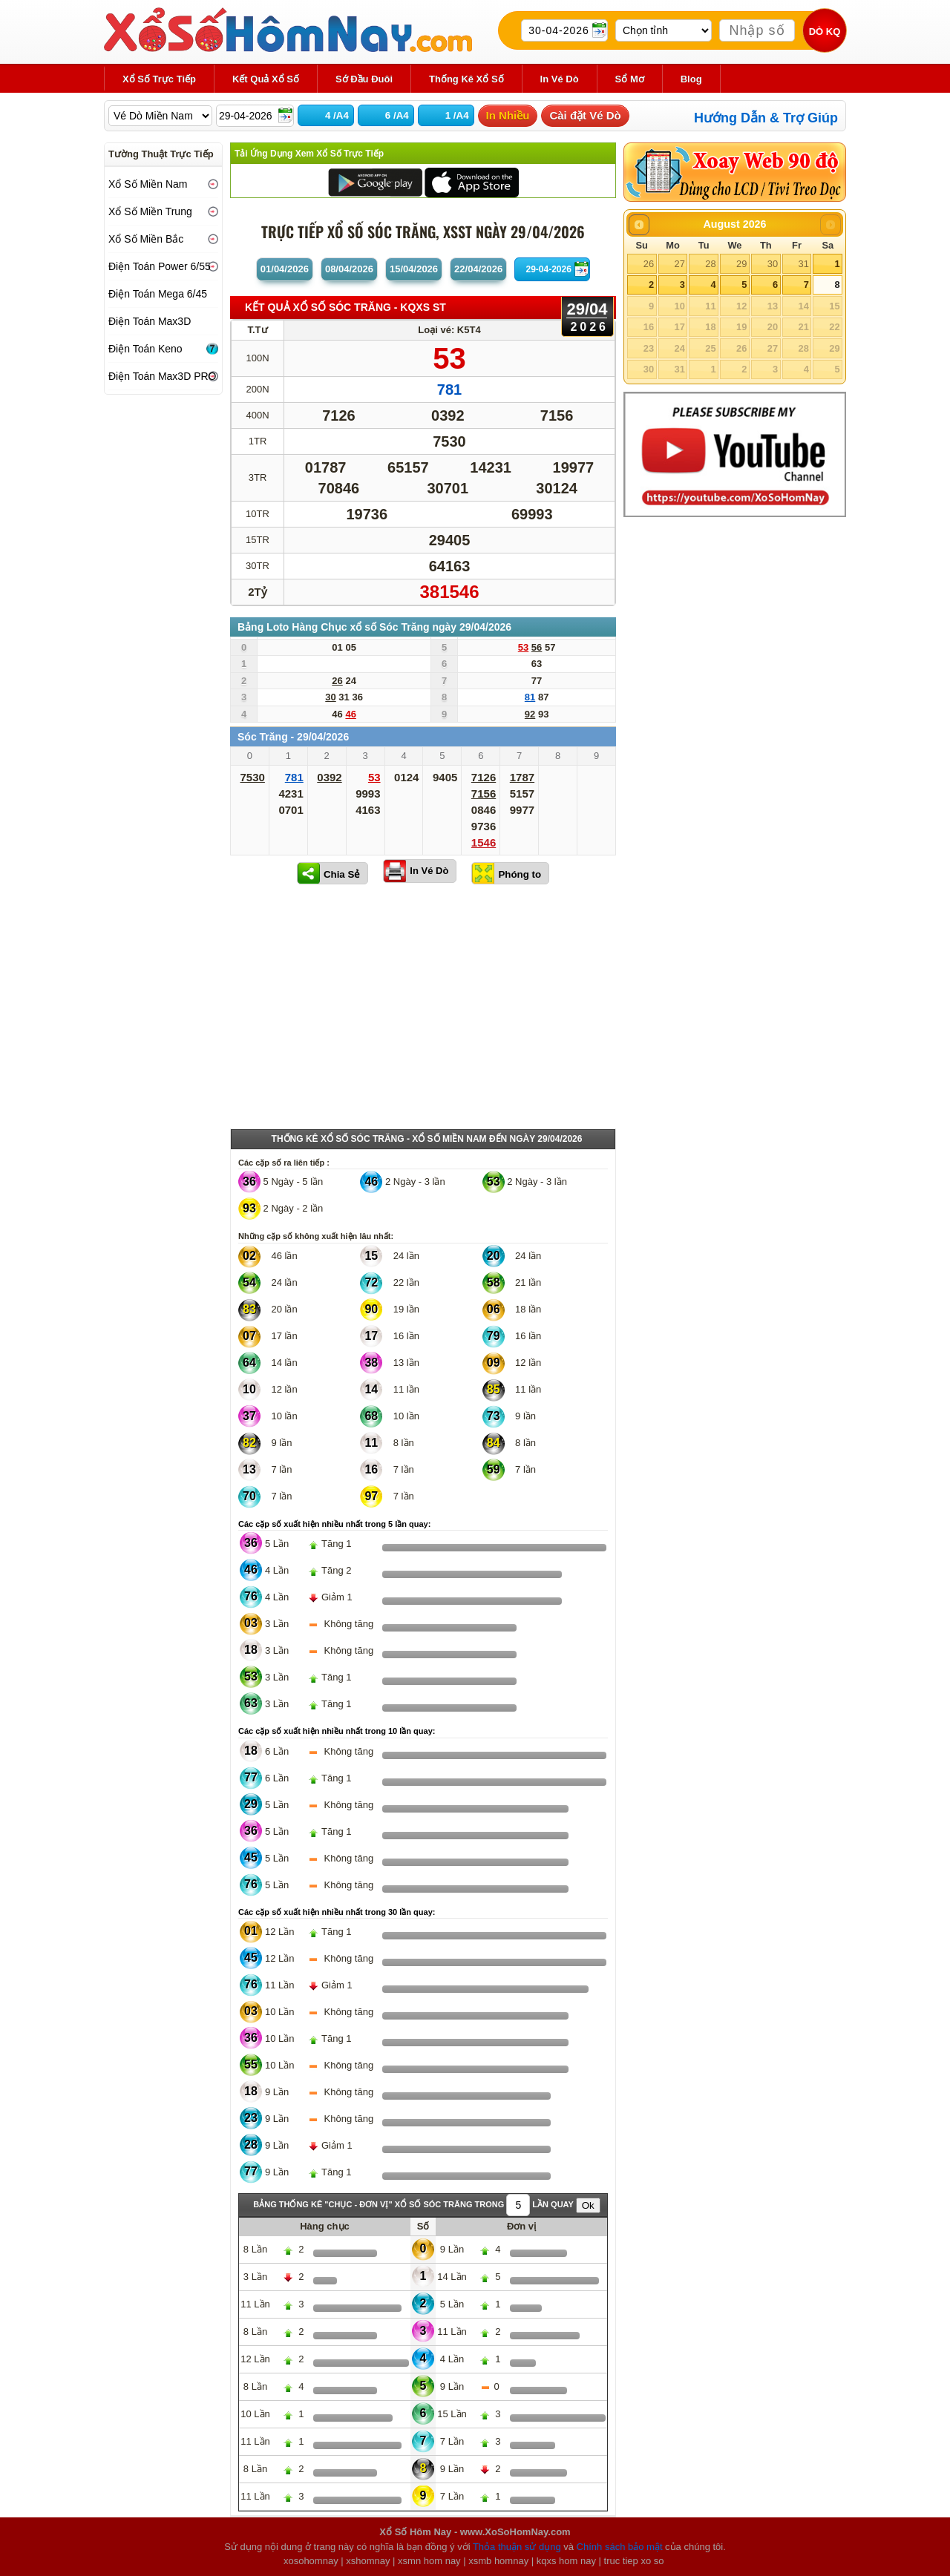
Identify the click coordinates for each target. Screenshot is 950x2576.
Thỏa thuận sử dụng (517, 2546)
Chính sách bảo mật (620, 2546)
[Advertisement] (423, 1010)
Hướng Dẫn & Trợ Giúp (766, 118)
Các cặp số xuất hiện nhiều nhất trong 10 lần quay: (336, 1730)
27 (679, 263)
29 (741, 263)
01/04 (285, 269)
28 (710, 263)
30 (772, 263)
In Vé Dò (429, 870)
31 (803, 263)
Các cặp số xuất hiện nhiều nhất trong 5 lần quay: (334, 1523)
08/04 (349, 269)
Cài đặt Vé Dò (584, 115)
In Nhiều (508, 115)
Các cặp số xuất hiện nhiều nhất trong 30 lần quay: (336, 1912)
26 (648, 263)
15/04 (414, 269)
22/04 (478, 269)
